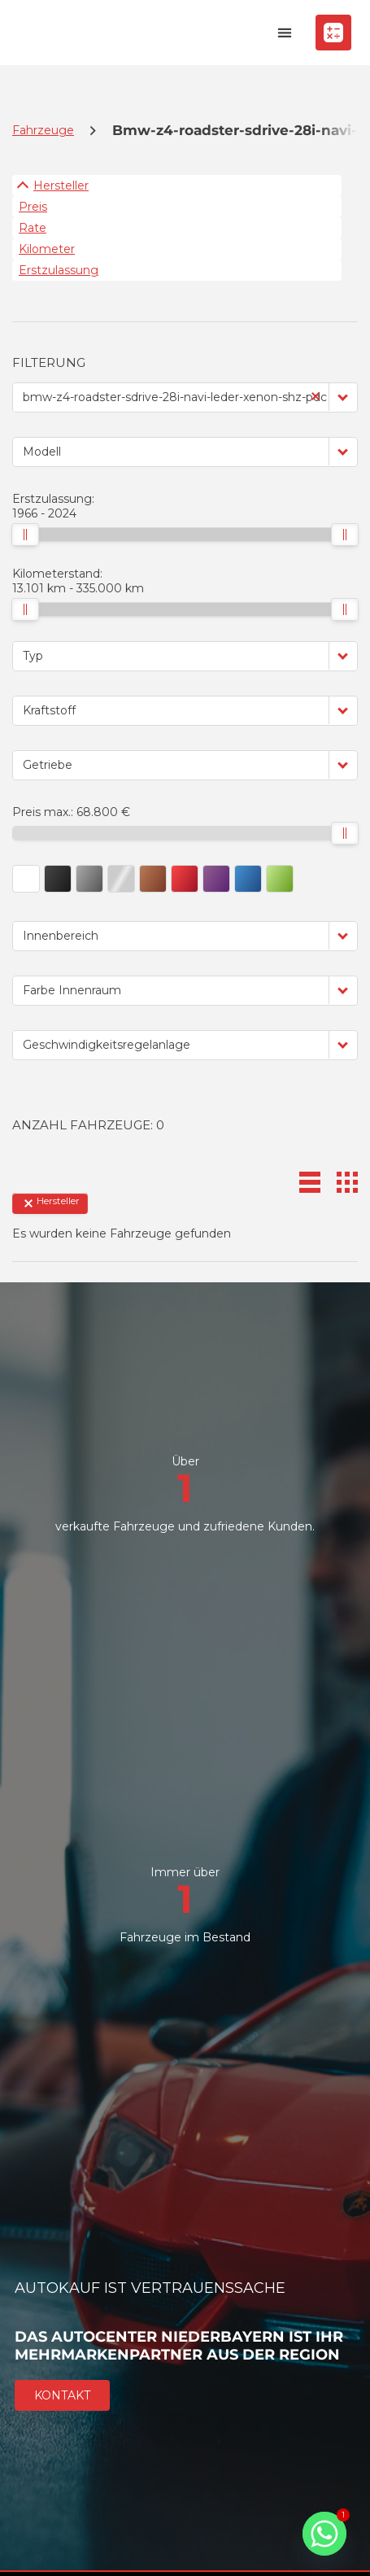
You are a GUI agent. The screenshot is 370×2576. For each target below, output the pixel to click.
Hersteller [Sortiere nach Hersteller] (61, 185)
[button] (284, 33)
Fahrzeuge (43, 130)
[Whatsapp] (324, 2534)
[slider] (25, 534)
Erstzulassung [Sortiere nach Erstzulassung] (58, 270)
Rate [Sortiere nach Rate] (32, 227)
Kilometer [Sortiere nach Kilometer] (47, 249)
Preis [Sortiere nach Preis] (33, 206)
